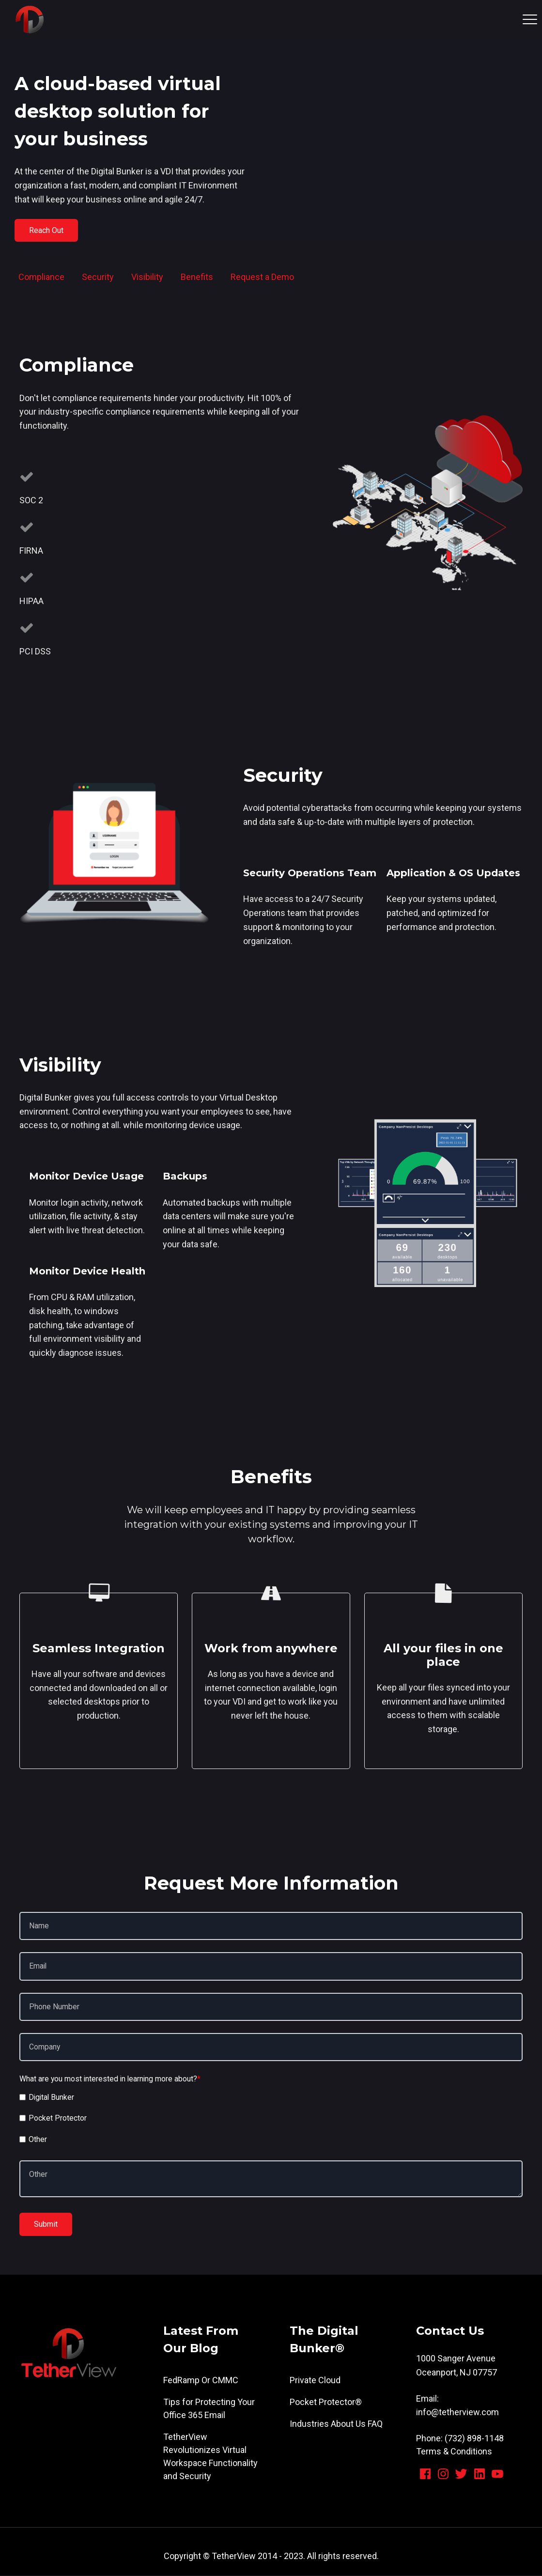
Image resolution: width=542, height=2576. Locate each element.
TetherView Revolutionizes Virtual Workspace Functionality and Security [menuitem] (210, 2457)
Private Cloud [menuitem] (315, 2380)
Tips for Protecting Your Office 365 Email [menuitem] (209, 2409)
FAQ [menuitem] (375, 2424)
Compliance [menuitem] (41, 277)
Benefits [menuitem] (197, 277)
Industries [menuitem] (309, 2424)
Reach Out (47, 230)
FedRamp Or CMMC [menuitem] (200, 2380)
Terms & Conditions (454, 2452)
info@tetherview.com (457, 2413)
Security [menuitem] (98, 277)
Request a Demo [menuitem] (262, 277)
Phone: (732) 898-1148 (460, 2439)
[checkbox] (271, 2119)
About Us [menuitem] (348, 2424)
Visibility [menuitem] (147, 277)
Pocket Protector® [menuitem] (326, 2402)
